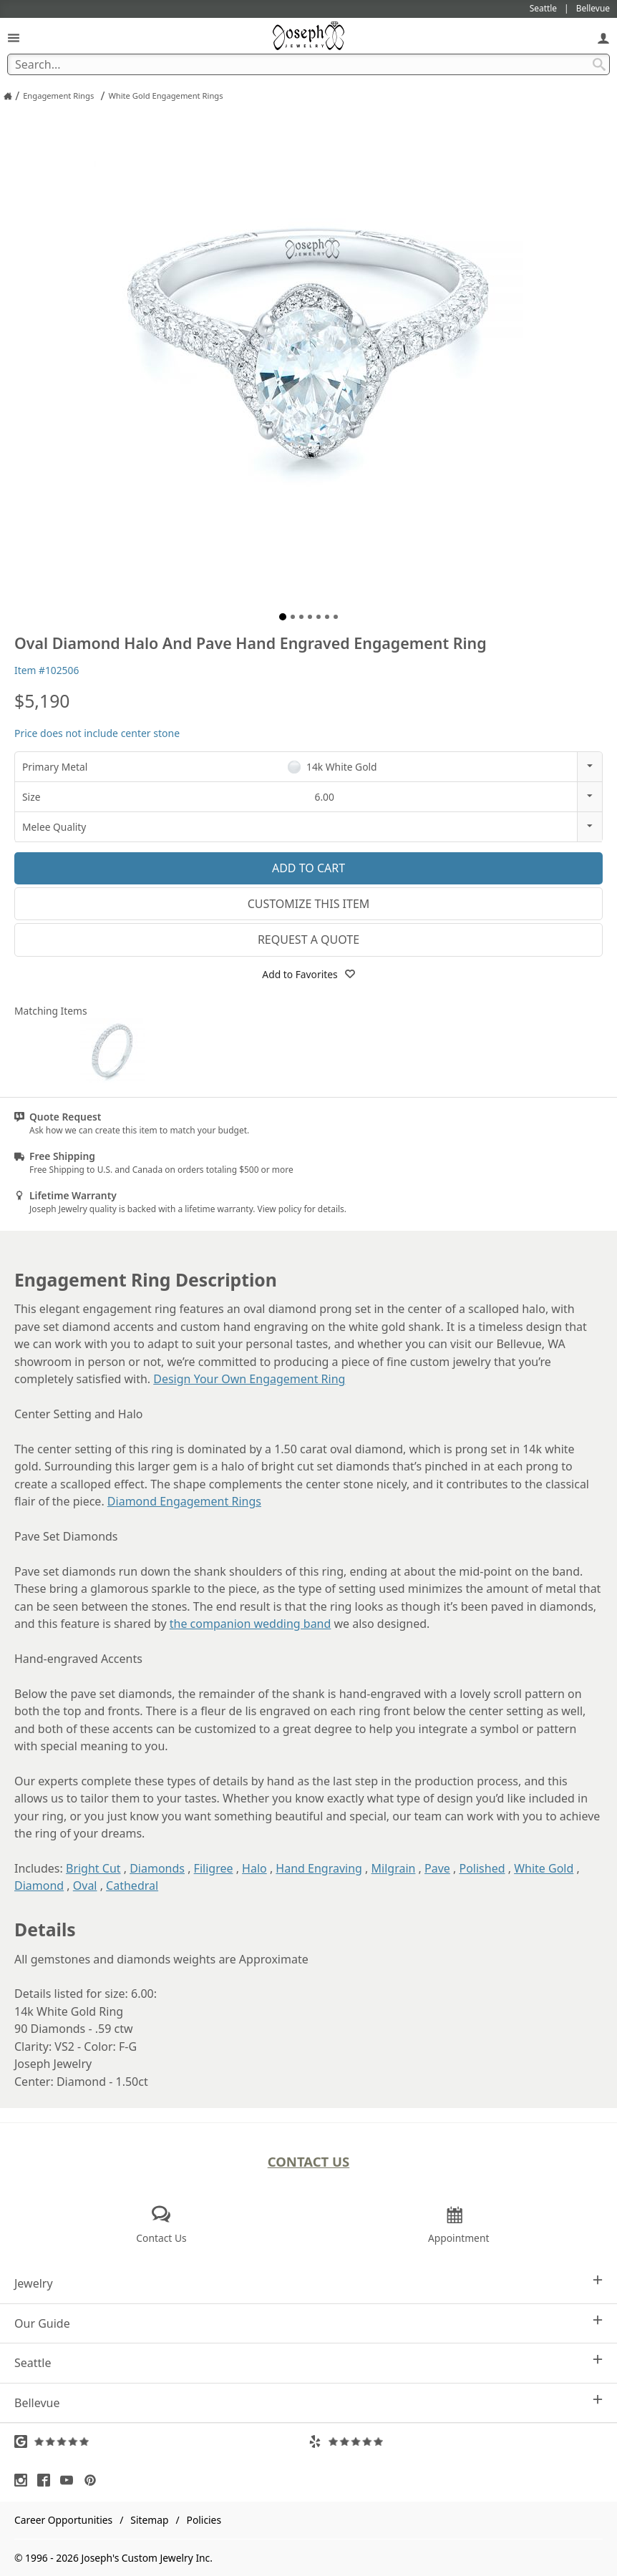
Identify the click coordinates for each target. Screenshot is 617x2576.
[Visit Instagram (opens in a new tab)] (24, 2480)
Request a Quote (308, 939)
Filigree (213, 1868)
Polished (482, 1868)
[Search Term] (308, 64)
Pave (437, 1868)
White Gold (543, 1868)
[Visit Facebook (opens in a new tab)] (47, 2480)
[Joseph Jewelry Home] (8, 96)
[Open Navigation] (13, 37)
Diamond (39, 1885)
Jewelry (308, 2283)
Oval (85, 1885)
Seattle (308, 2362)
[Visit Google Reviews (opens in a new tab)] (161, 2441)
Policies (204, 2520)
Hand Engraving (319, 1868)
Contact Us (309, 2161)
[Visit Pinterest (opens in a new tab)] (94, 2480)
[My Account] (603, 37)
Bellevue (308, 2402)
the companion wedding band (250, 1623)
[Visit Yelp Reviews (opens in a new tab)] (455, 2441)
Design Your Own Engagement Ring (249, 1379)
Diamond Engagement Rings (184, 1501)
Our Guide (308, 2323)
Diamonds (157, 1868)
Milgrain (393, 1868)
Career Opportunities (63, 2520)
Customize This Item (309, 904)
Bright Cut (93, 1868)
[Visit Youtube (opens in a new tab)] (70, 2480)
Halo (254, 1868)
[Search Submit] (599, 64)
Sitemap (149, 2520)
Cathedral (132, 1885)
